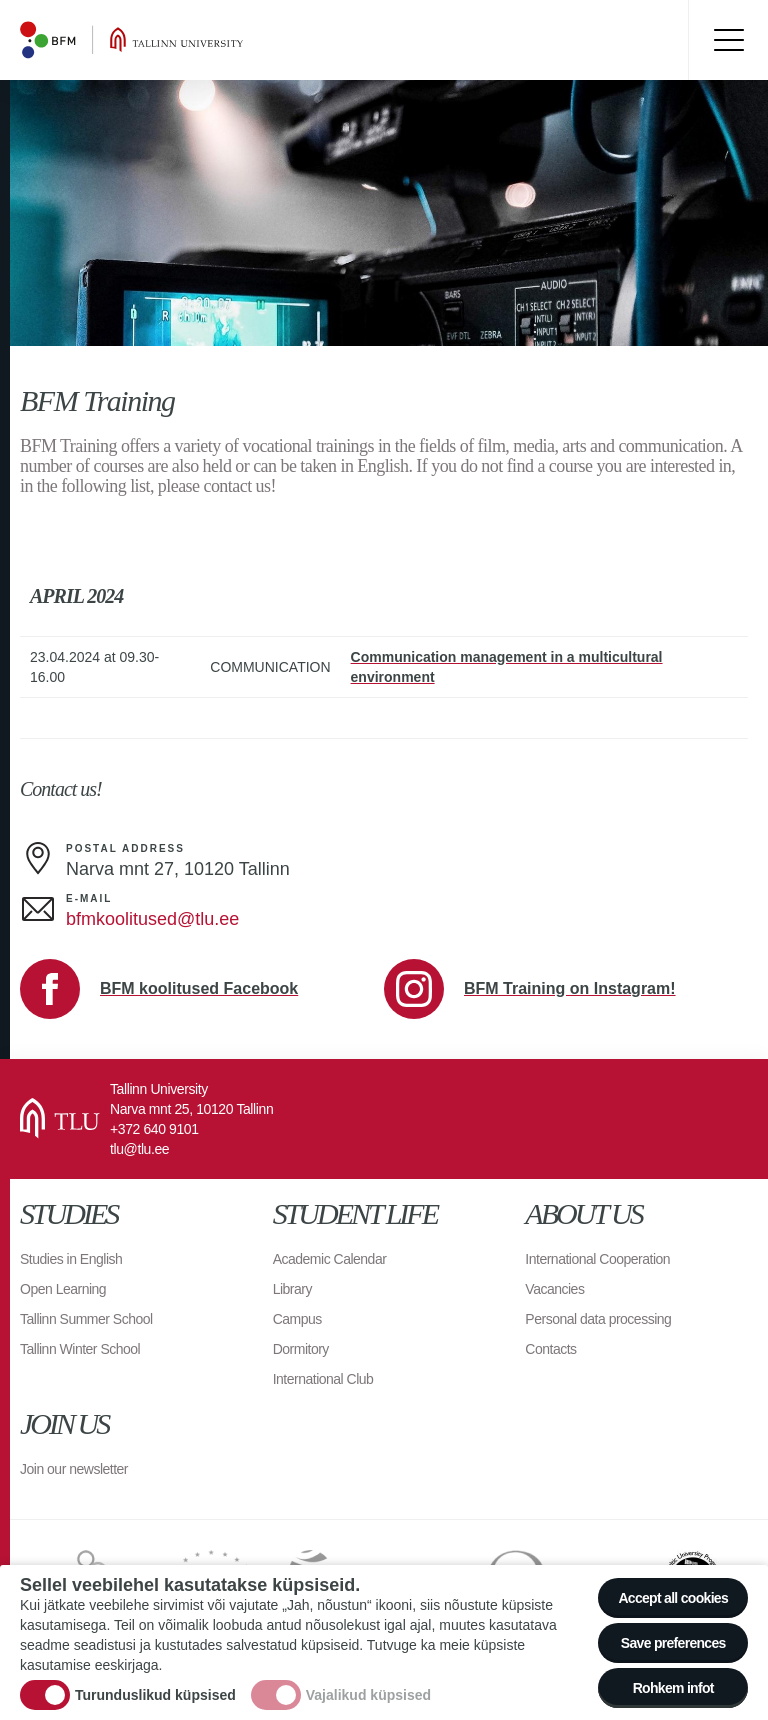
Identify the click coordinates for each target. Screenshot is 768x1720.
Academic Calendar (330, 1259)
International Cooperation (597, 1259)
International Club (323, 1379)
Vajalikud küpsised (368, 1695)
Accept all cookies (673, 1598)
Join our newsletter (74, 1469)
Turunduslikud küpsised (155, 1695)
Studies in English (71, 1259)
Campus (297, 1319)
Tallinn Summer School (86, 1319)
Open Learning (63, 1289)
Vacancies (554, 1289)
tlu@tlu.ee (139, 1149)
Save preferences (673, 1643)
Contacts (550, 1349)
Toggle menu (728, 40)
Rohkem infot (673, 1688)
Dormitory (301, 1349)
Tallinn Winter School (80, 1349)
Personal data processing (598, 1319)
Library (292, 1289)
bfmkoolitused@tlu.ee (152, 919)
